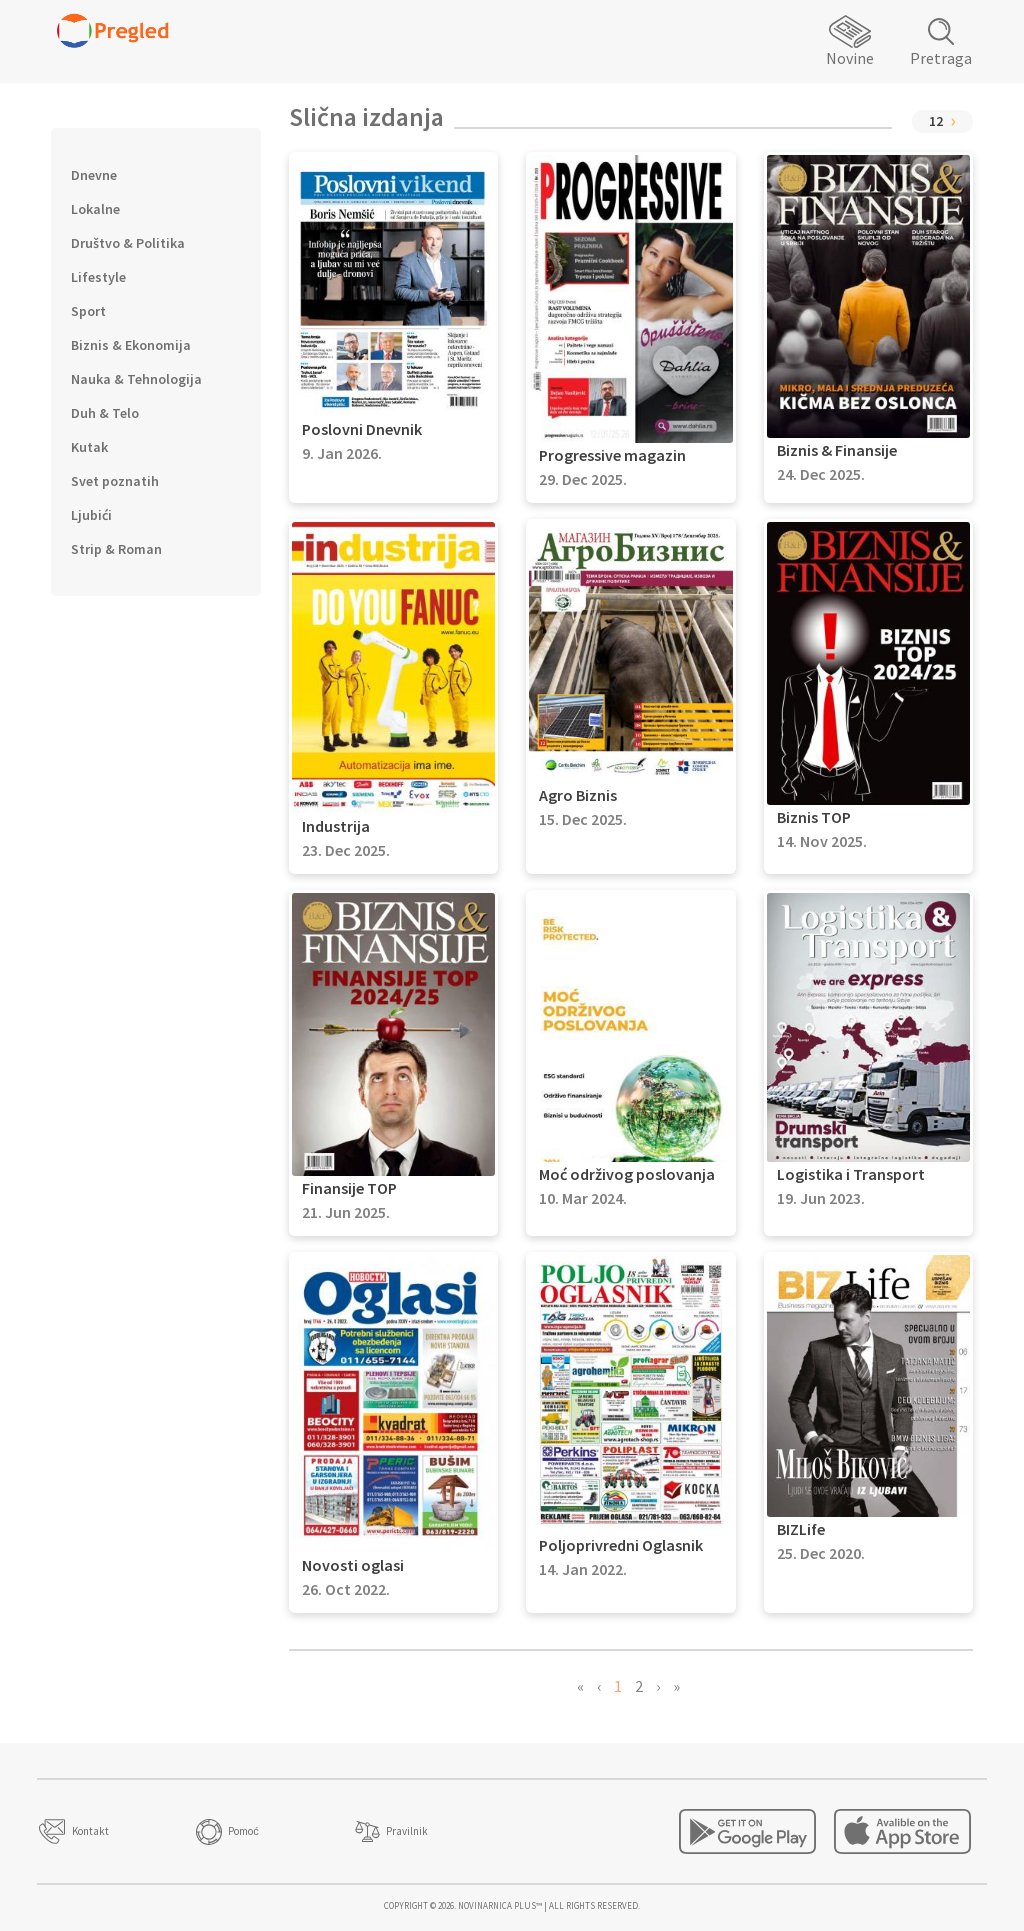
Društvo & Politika (128, 243)
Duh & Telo (105, 413)
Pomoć (243, 1831)
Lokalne (95, 209)
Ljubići (91, 515)
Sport (88, 311)
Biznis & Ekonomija (131, 345)
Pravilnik (407, 1831)
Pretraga (941, 58)
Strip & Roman (116, 549)
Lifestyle (98, 277)
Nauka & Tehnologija (136, 379)
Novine (850, 58)
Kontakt (90, 1831)
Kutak (89, 447)
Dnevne (94, 175)
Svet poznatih (115, 481)
